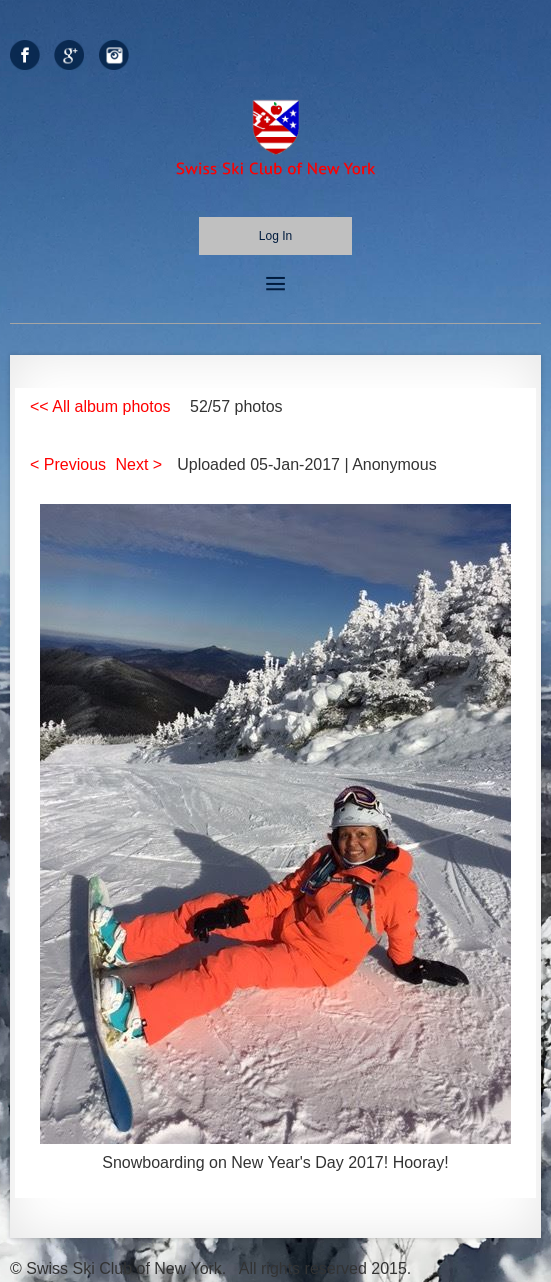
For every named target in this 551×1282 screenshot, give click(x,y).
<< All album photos (100, 406)
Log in (275, 236)
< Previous (68, 464)
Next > (139, 464)
